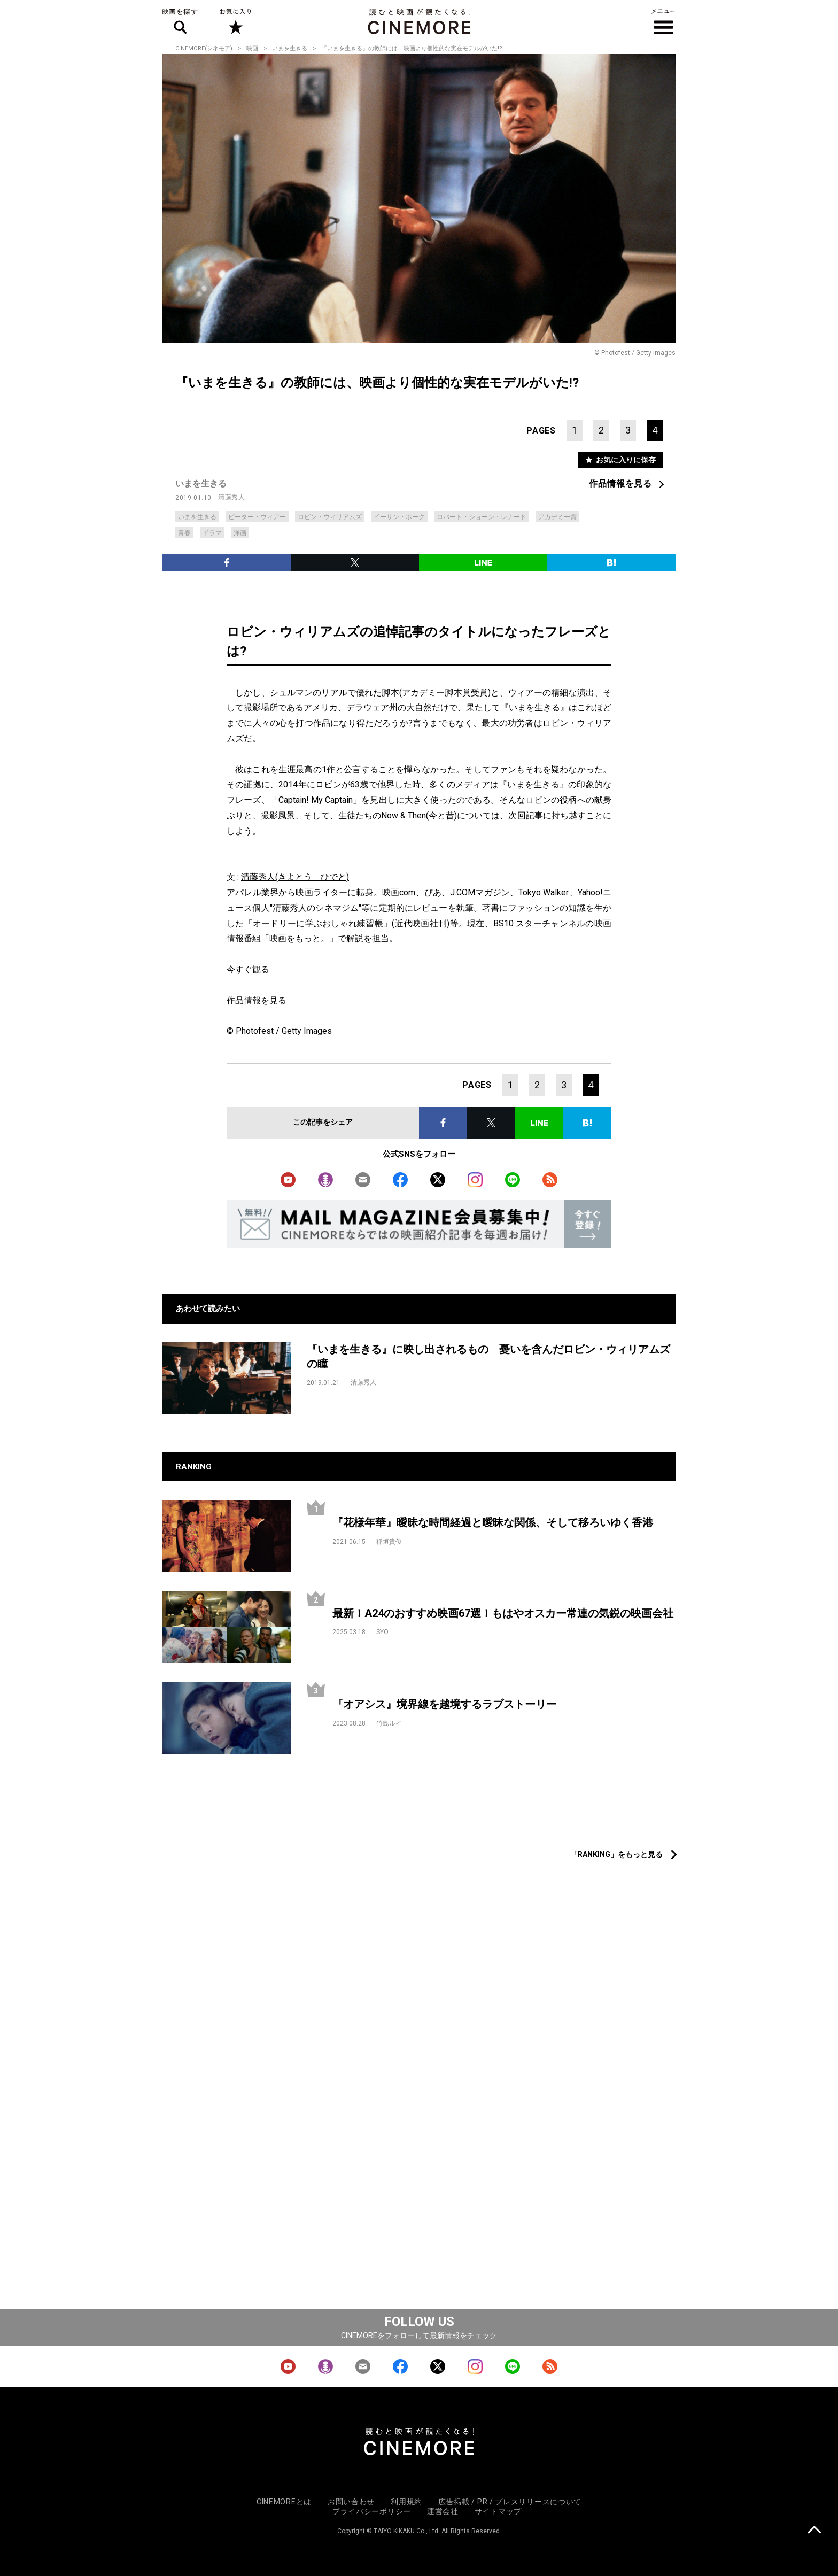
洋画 (240, 533)
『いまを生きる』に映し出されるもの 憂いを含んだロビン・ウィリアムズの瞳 (488, 1356)
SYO (382, 1632)
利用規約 (406, 2501)
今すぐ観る (248, 969)
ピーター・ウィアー (257, 517)
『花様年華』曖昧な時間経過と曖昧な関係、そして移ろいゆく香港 (492, 1522)
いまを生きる (289, 48)
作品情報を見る (620, 483)
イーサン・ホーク (399, 517)
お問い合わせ (351, 2501)
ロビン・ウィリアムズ (330, 517)
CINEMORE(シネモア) (203, 48)
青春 (184, 533)
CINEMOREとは (284, 2501)
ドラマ (212, 533)
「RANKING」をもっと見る (616, 1854)
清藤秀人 (231, 497)
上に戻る (814, 2531)
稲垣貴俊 (389, 1541)
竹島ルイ (389, 1723)
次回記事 (525, 815)
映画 (252, 48)
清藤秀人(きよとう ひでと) (295, 877)
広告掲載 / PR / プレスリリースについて (509, 2501)
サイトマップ (498, 2511)
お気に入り (235, 21)
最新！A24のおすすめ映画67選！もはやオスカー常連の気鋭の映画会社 (502, 1613)
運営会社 (443, 2511)
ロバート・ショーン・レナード (481, 517)
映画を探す (180, 21)
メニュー (663, 21)
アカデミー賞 (557, 517)
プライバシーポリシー (371, 2511)
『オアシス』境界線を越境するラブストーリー (444, 1704)
